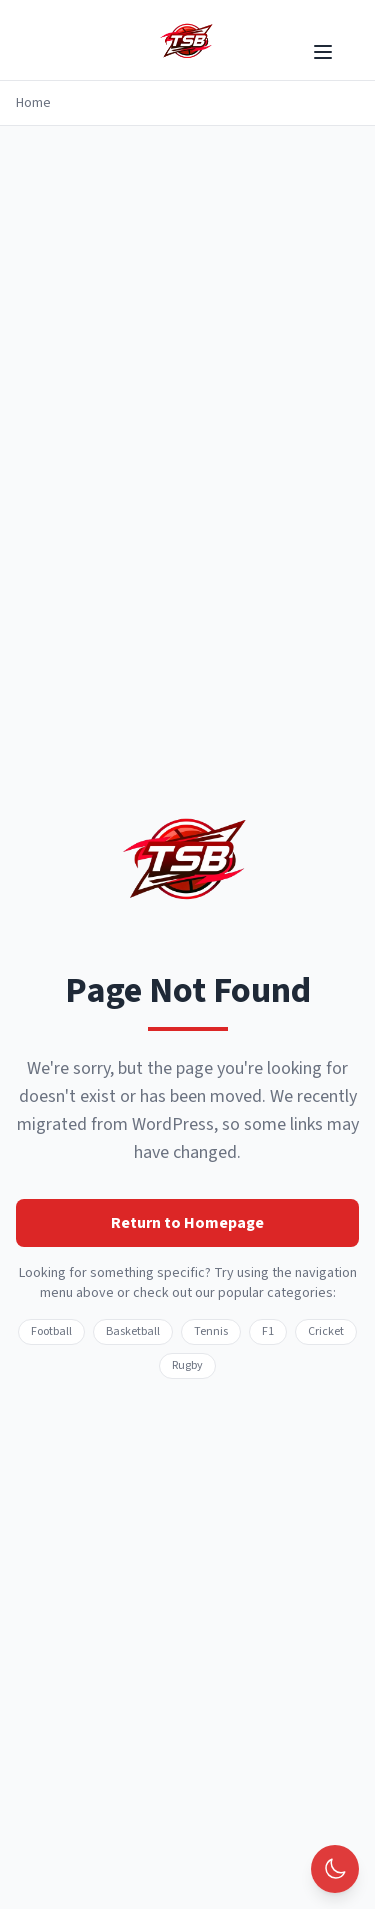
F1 (268, 1331)
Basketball (133, 1331)
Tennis (211, 1331)
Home (33, 103)
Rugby (187, 1365)
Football (51, 1331)
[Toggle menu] (323, 52)
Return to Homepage (187, 1223)
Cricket (326, 1331)
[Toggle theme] (335, 1869)
